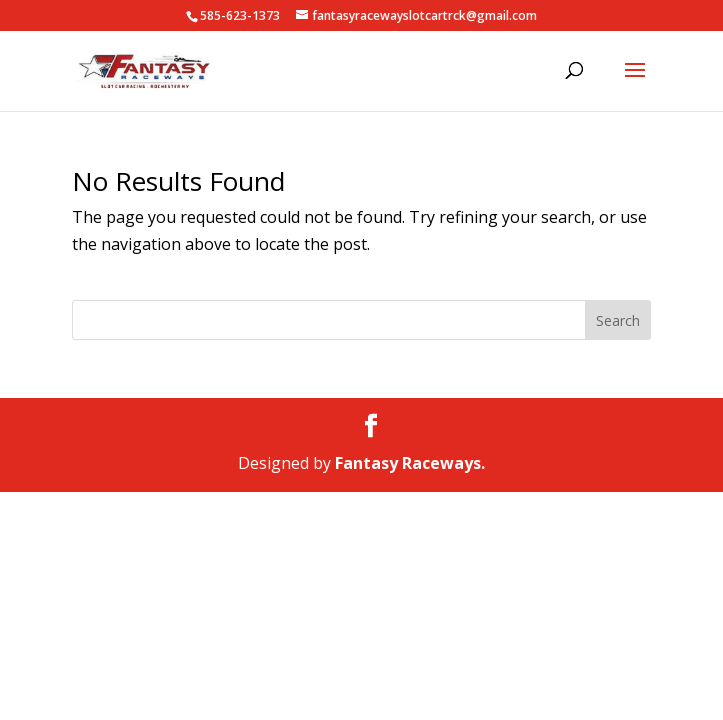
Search (618, 320)
